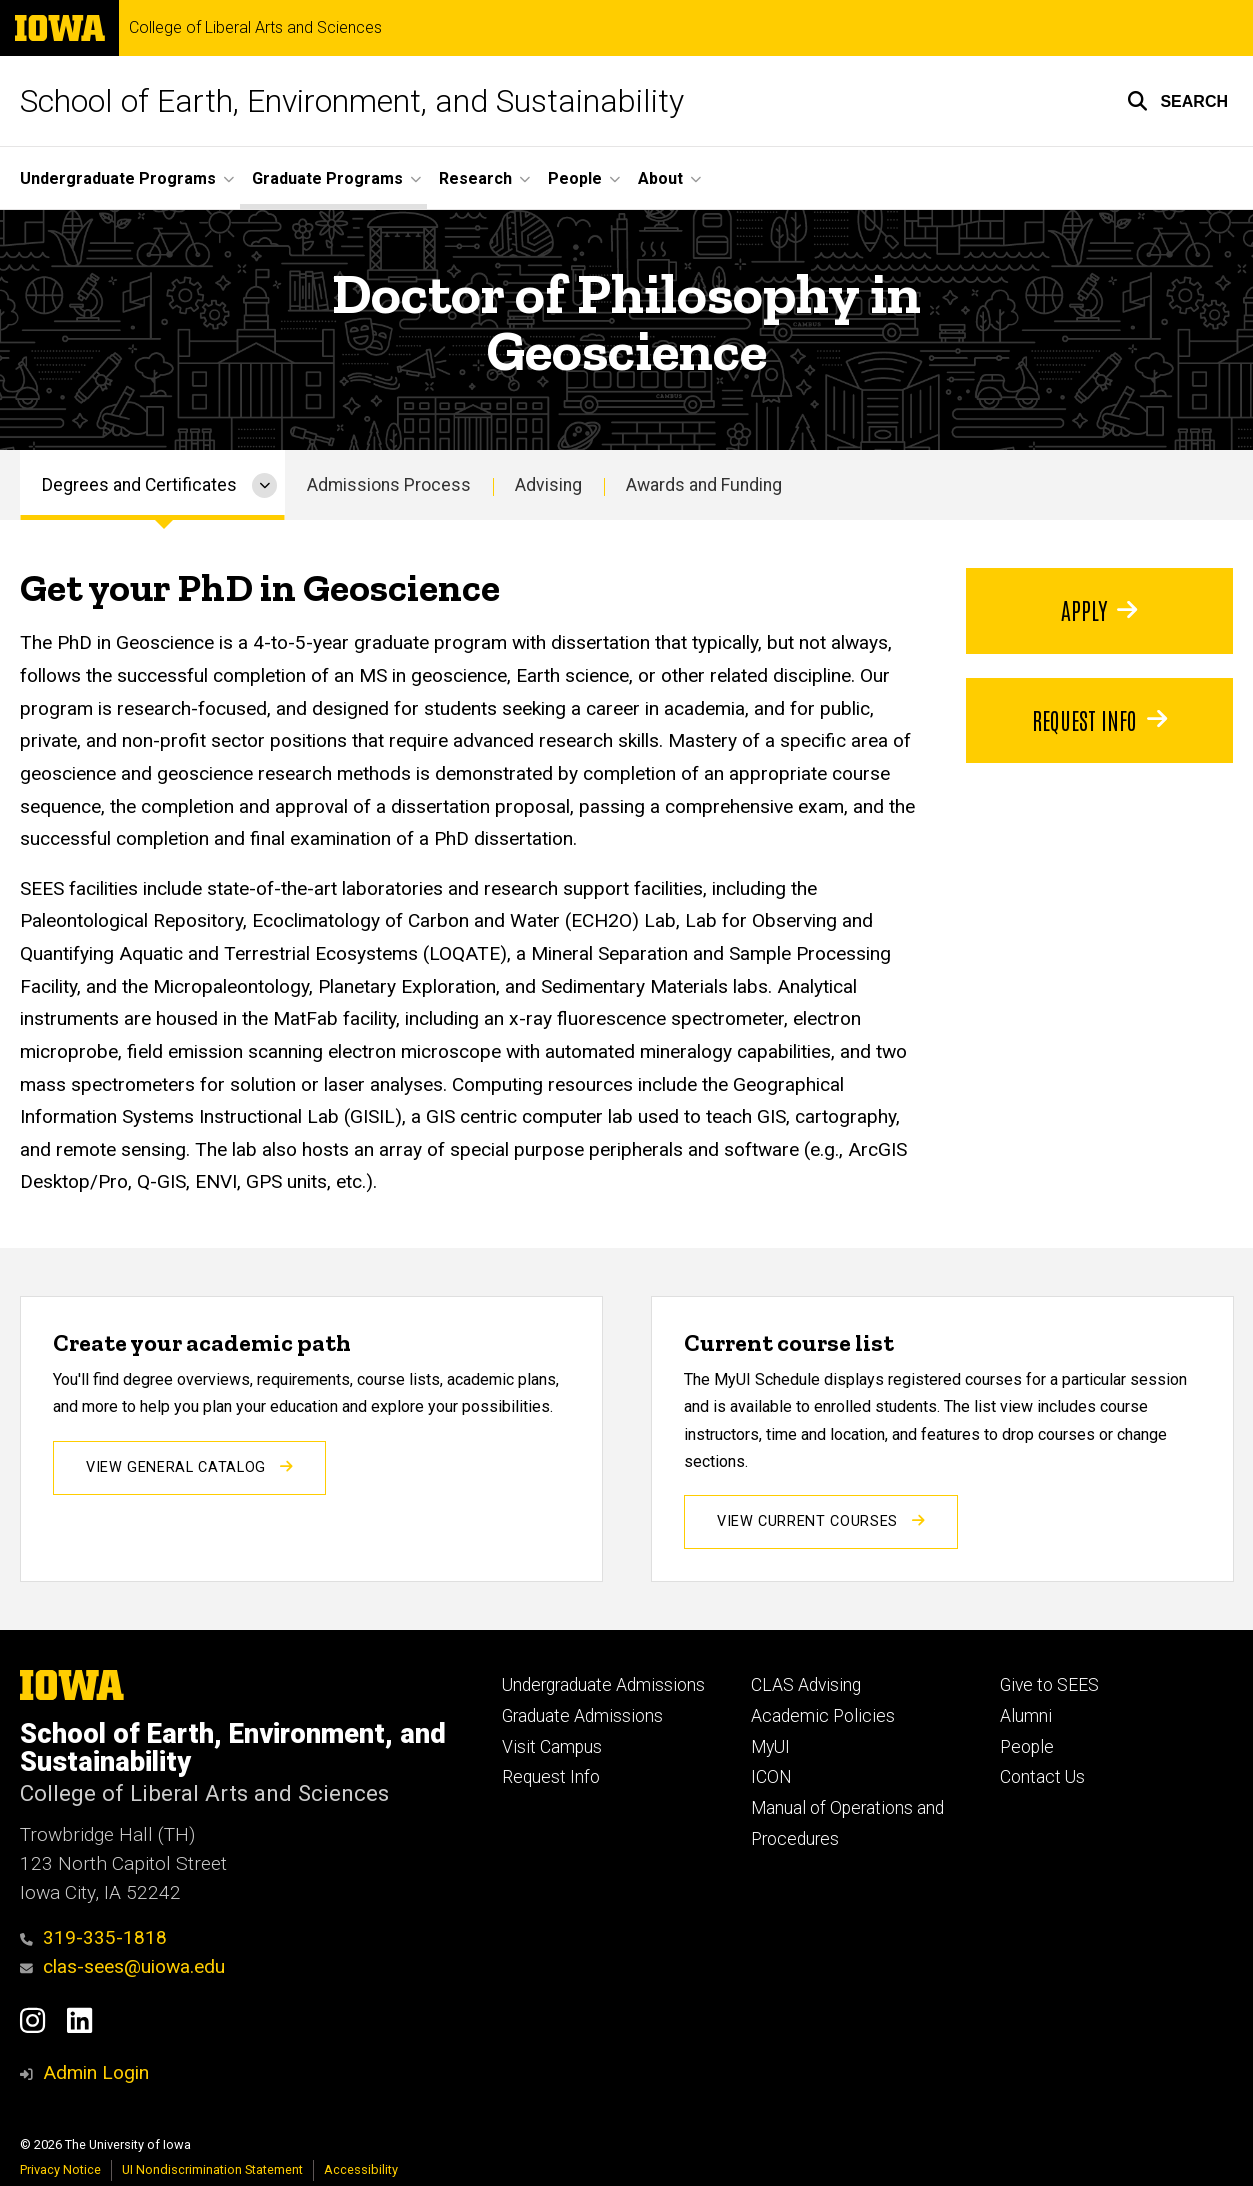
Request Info (1099, 719)
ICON (771, 1777)
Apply (1099, 609)
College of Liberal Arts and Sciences (255, 28)
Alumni (1026, 1716)
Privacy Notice (60, 2169)
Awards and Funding (704, 485)
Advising (548, 485)
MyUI (770, 1747)
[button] (1177, 101)
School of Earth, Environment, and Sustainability (352, 101)
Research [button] (475, 178)
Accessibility (361, 2169)
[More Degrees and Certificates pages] (264, 485)
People (1027, 1747)
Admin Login (96, 2072)
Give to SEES (1049, 1685)
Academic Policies (823, 1716)
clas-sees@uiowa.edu (122, 1966)
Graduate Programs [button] (327, 178)
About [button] (660, 178)
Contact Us (1042, 1777)
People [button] (575, 178)
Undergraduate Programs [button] (118, 178)
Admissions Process (389, 485)
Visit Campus (552, 1747)
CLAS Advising (806, 1685)
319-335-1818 (93, 1937)
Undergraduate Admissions (603, 1685)
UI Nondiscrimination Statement (212, 2169)
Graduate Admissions (582, 1716)
